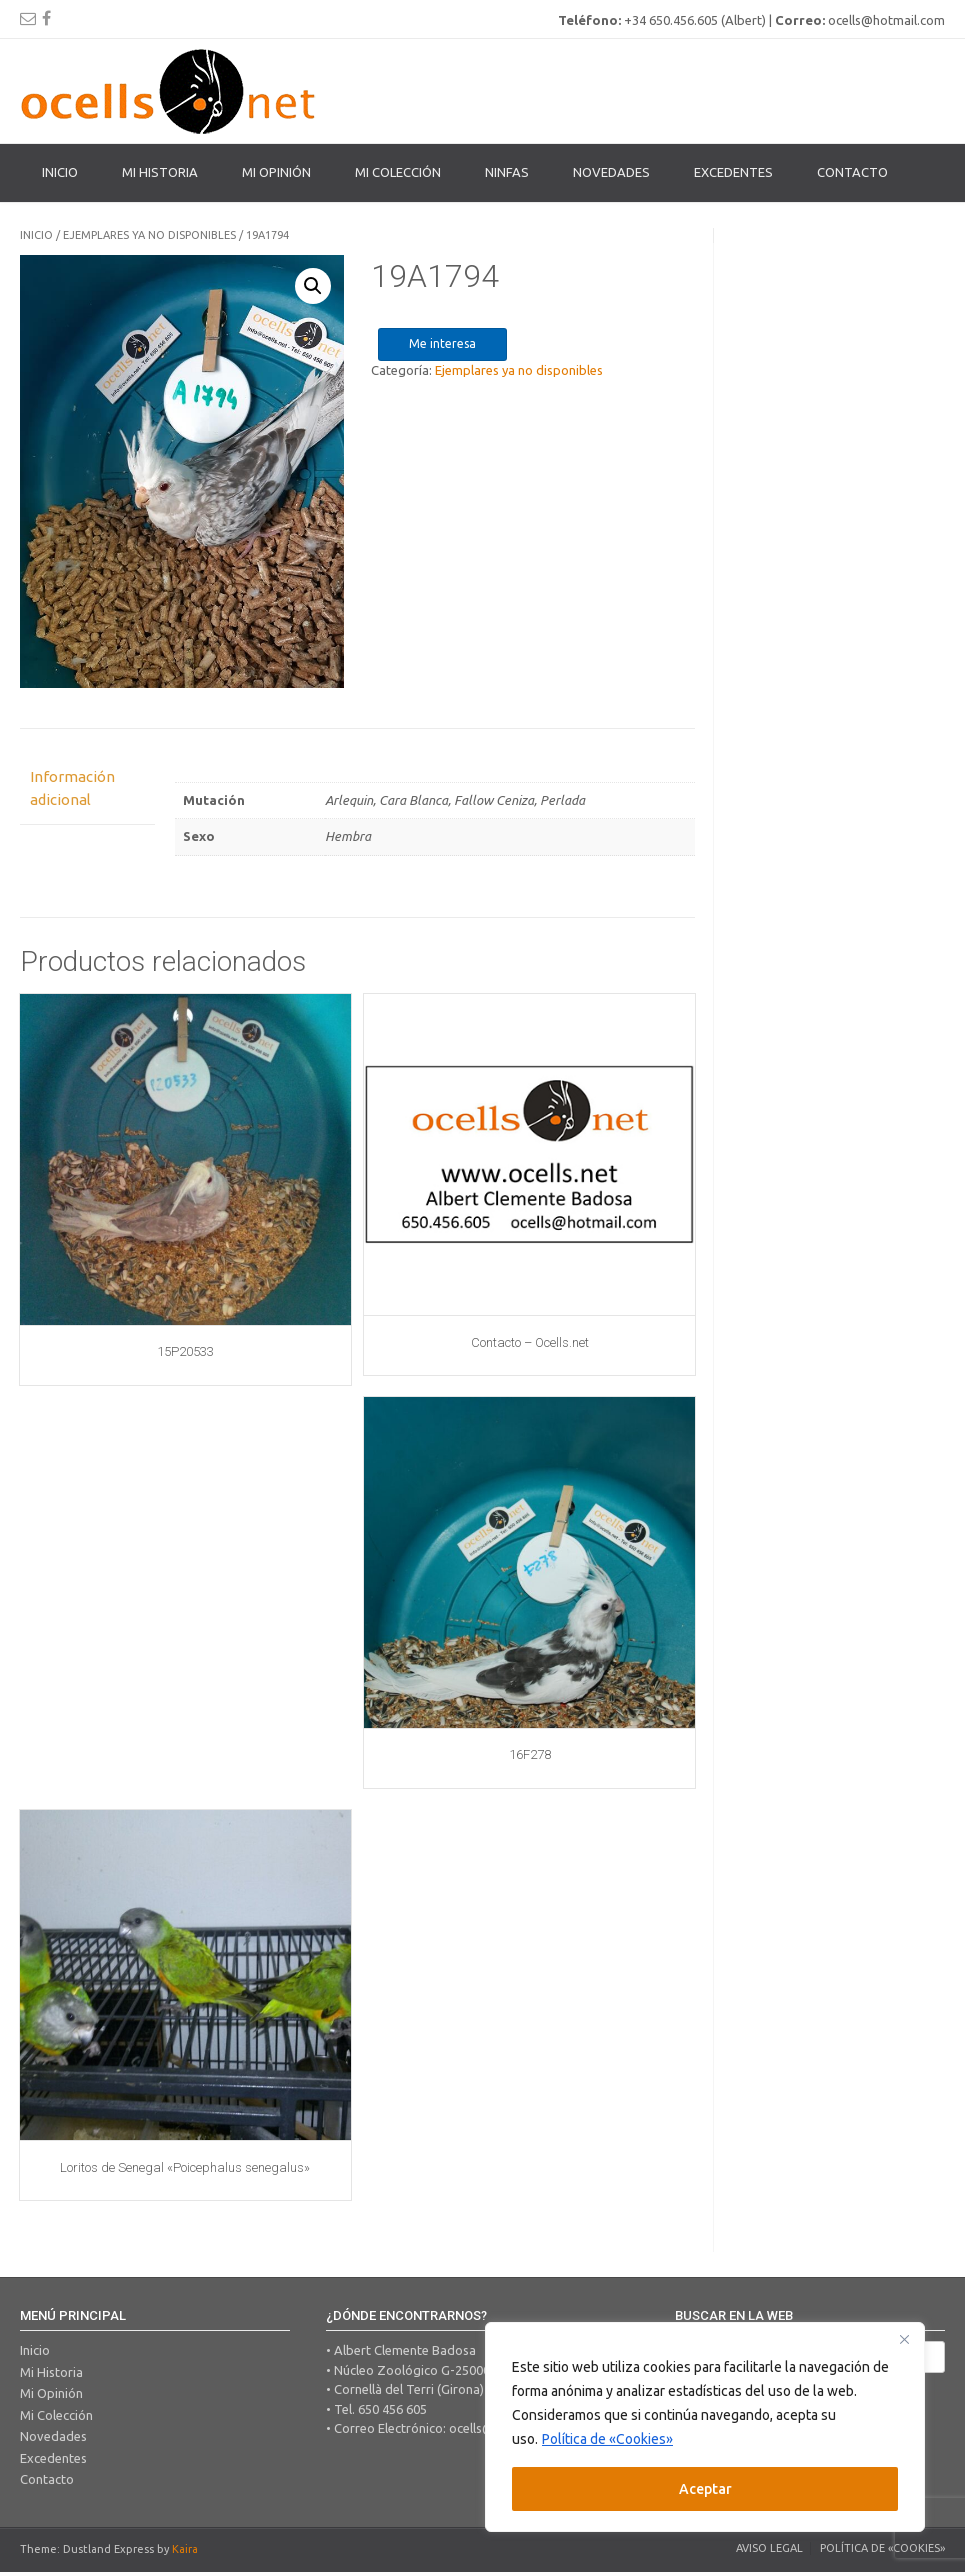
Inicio (60, 172)
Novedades (611, 172)
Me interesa (442, 343)
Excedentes (733, 172)
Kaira (185, 2549)
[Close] (904, 2339)
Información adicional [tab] (72, 788)
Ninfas (507, 172)
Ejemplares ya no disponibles (149, 235)
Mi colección (398, 172)
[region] (705, 2427)
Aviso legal (769, 2548)
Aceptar (705, 2489)
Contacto (852, 172)
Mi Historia (160, 172)
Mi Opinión (276, 172)
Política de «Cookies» (607, 2439)
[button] (313, 286)
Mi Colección (56, 2415)
